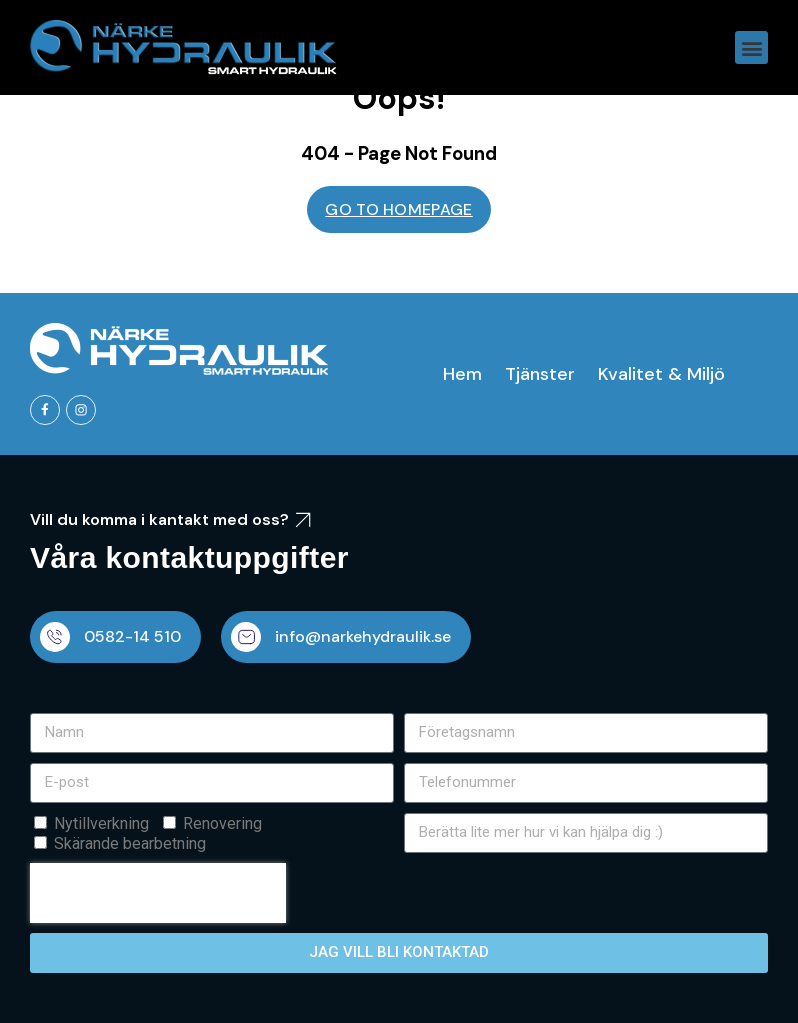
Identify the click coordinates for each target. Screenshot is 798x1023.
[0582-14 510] (55, 637)
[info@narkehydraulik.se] (246, 637)
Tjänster (540, 374)
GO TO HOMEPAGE (398, 209)
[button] (751, 47)
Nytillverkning (101, 823)
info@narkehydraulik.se (363, 636)
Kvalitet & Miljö (661, 374)
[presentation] (158, 893)
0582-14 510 (132, 636)
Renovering (222, 823)
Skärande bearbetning (130, 843)
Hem (462, 374)
